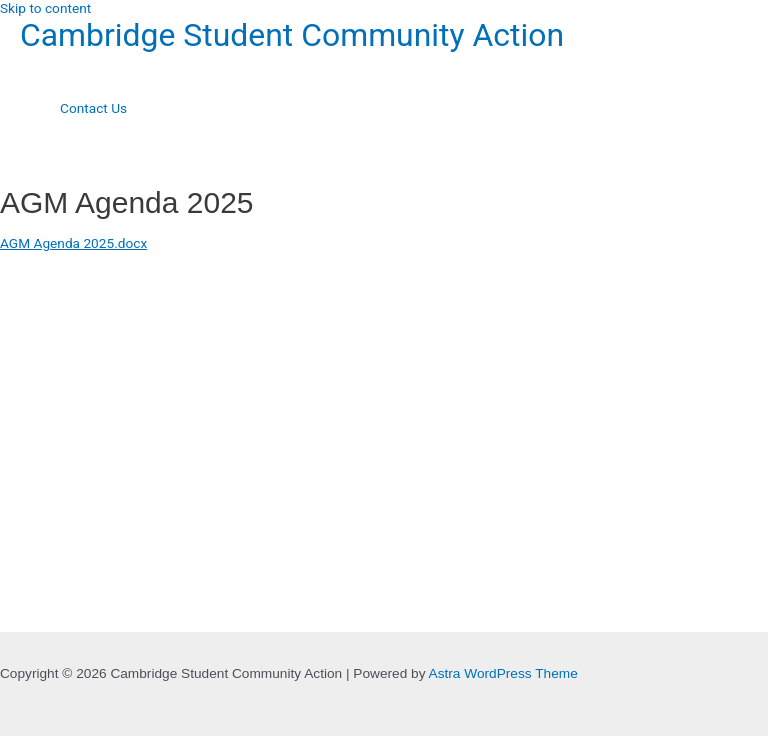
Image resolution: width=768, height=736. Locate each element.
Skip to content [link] (45, 8)
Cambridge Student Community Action (292, 35)
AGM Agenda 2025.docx (73, 243)
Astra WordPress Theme (503, 673)
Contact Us (93, 108)
